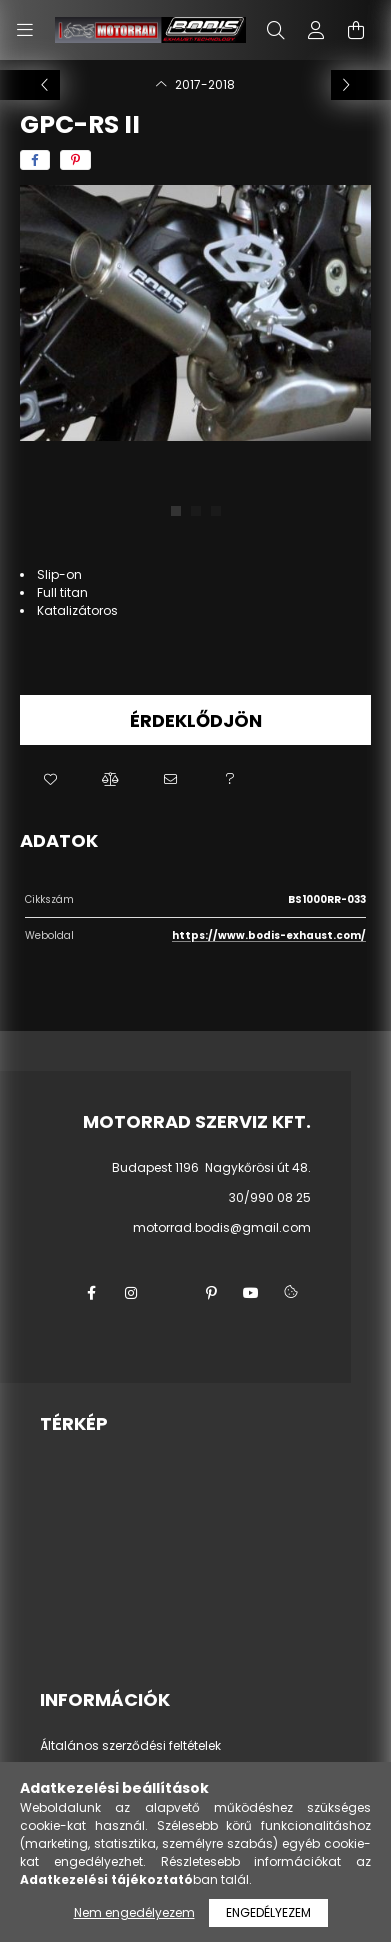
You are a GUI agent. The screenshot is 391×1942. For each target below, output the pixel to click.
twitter (171, 1293)
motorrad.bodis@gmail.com (222, 1227)
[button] (50, 780)
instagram (131, 1293)
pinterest (211, 1293)
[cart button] (356, 30)
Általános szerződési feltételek (130, 1746)
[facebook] (35, 160)
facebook (91, 1293)
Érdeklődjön (196, 720)
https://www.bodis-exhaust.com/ (269, 935)
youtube (251, 1293)
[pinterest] (75, 160)
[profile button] (316, 30)
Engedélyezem (268, 1912)
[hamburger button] (25, 30)
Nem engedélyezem (134, 1912)
